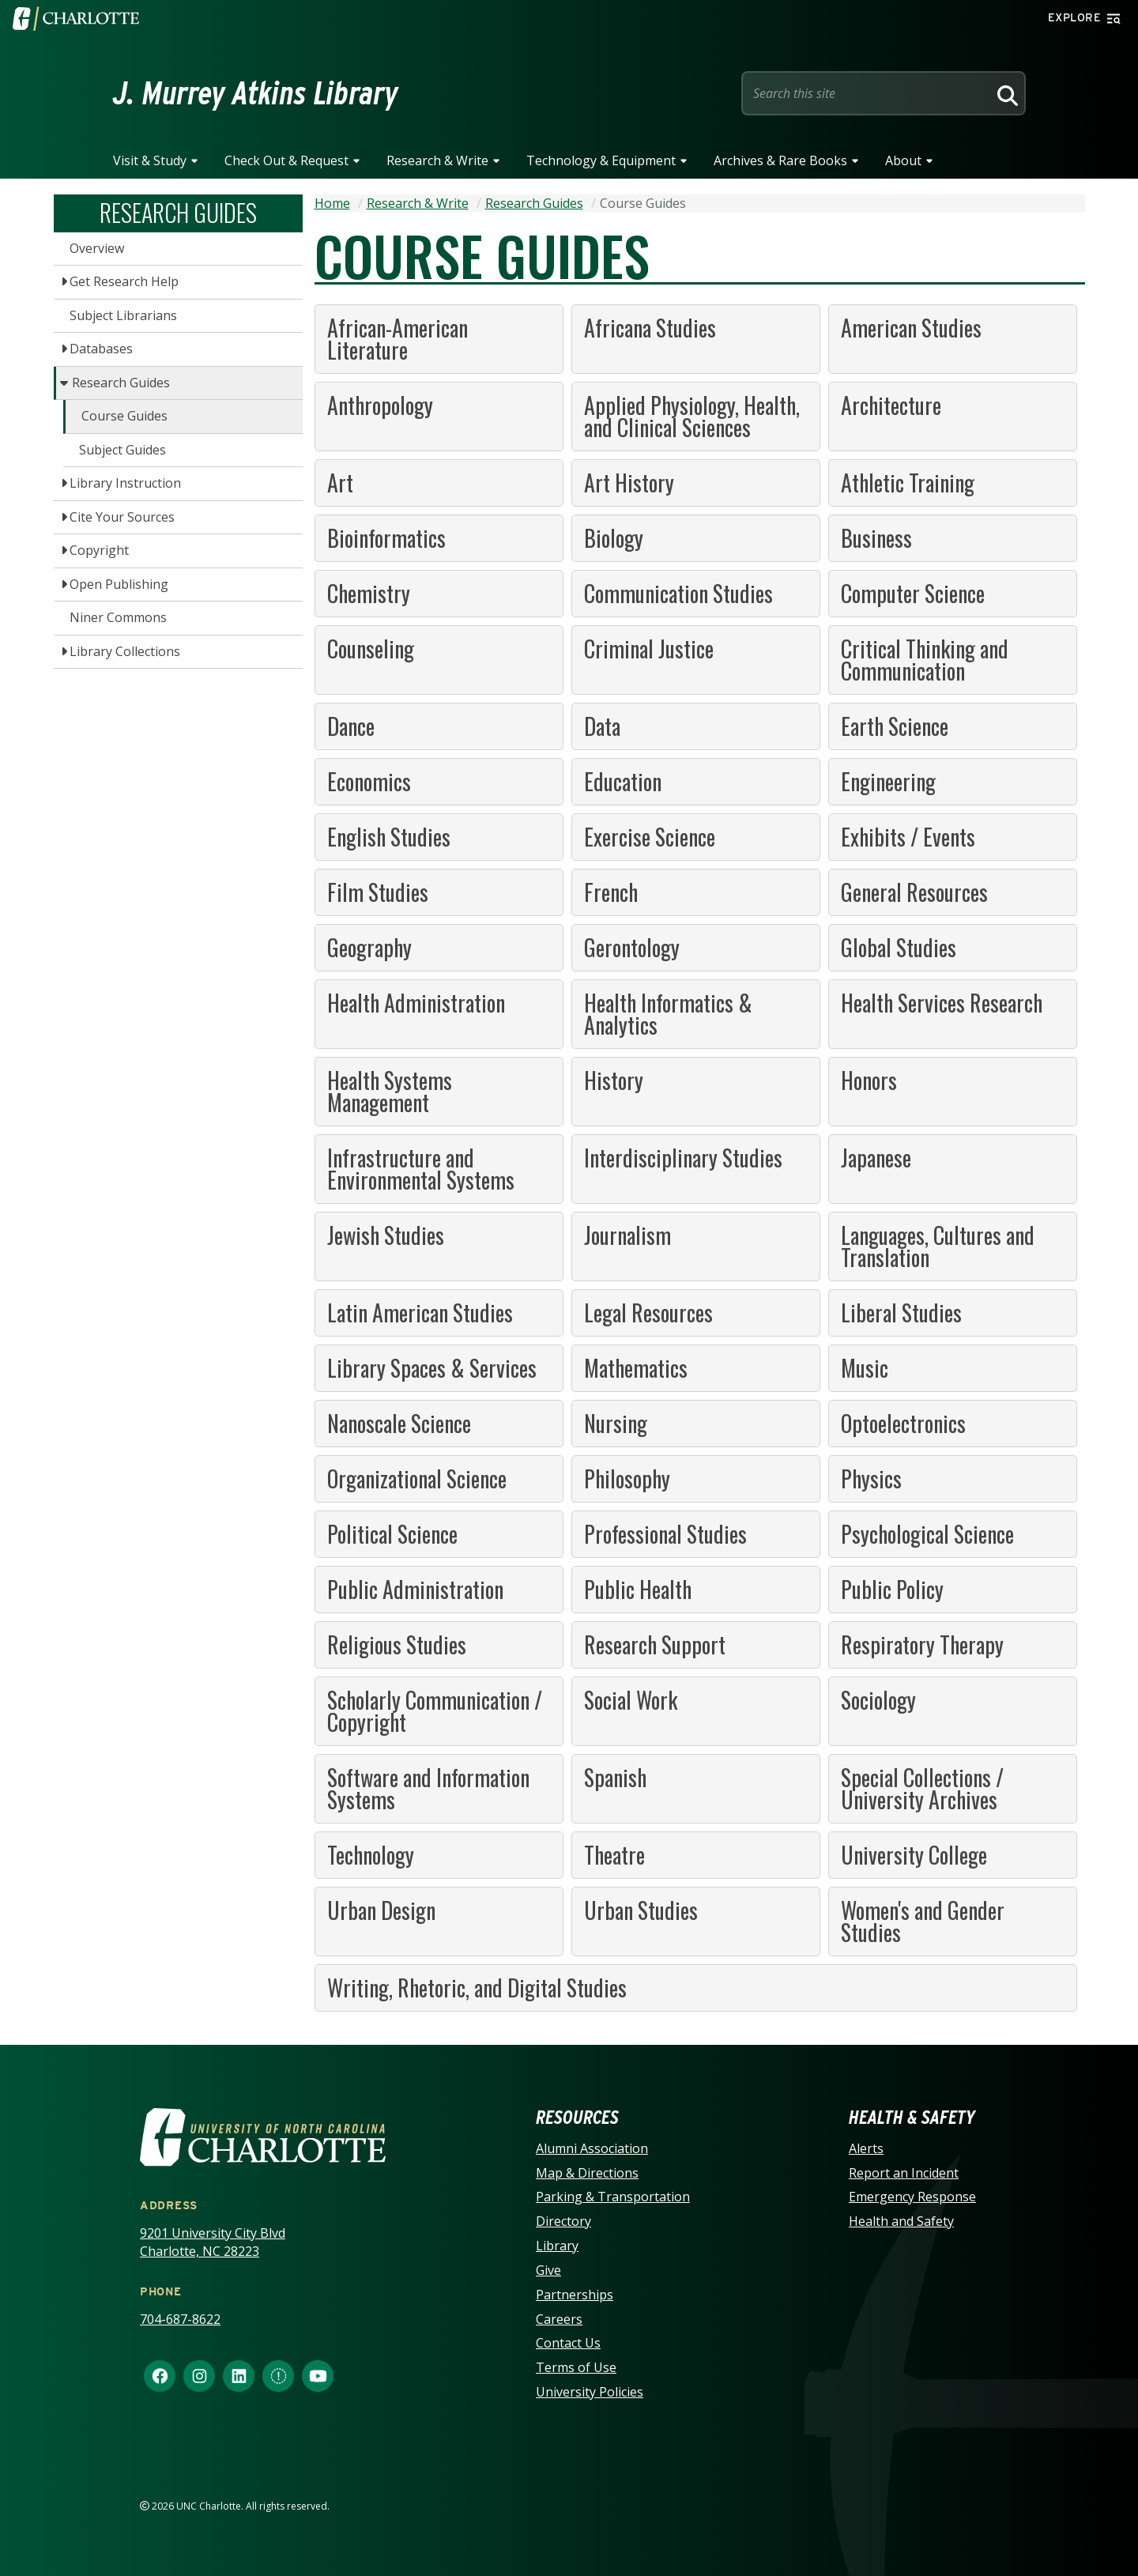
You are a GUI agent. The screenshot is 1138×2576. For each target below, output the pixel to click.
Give (548, 2270)
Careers (559, 2319)
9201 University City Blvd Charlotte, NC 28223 (212, 2242)
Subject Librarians (123, 315)
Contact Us (568, 2343)
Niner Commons (118, 617)
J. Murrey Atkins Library (255, 93)
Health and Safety (901, 2221)
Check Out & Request (286, 160)
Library (557, 2245)
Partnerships (574, 2294)
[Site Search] (867, 93)
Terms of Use (576, 2367)
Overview (97, 248)
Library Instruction (125, 483)
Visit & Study (150, 160)
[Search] (1005, 93)
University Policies (589, 2392)
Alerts (866, 2148)
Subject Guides (122, 449)
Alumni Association (592, 2148)
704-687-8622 (180, 2319)
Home (332, 203)
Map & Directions (587, 2173)
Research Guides (121, 382)
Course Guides (124, 415)
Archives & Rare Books (780, 160)
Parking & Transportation (613, 2196)
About (903, 160)
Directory (563, 2221)
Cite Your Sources (122, 517)
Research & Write (437, 160)
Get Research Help (124, 281)
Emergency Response (912, 2196)
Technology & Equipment (601, 160)
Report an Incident (904, 2173)
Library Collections (125, 651)
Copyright (99, 550)
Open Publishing (119, 584)
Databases (101, 348)
